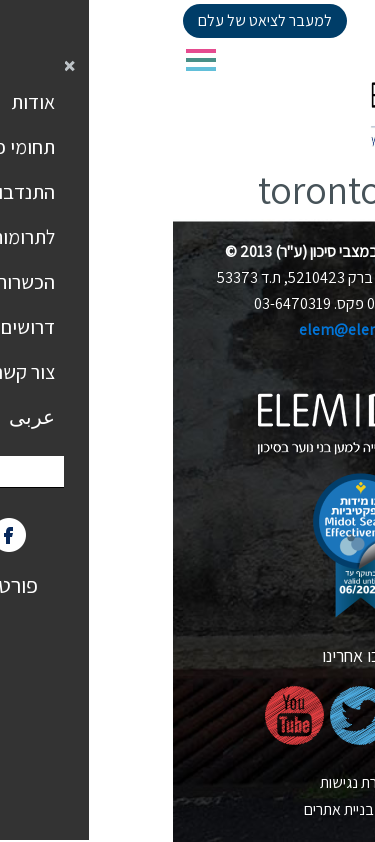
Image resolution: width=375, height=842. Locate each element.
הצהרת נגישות (187, 782)
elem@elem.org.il (187, 329)
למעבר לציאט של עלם (92, 20)
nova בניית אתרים (188, 809)
